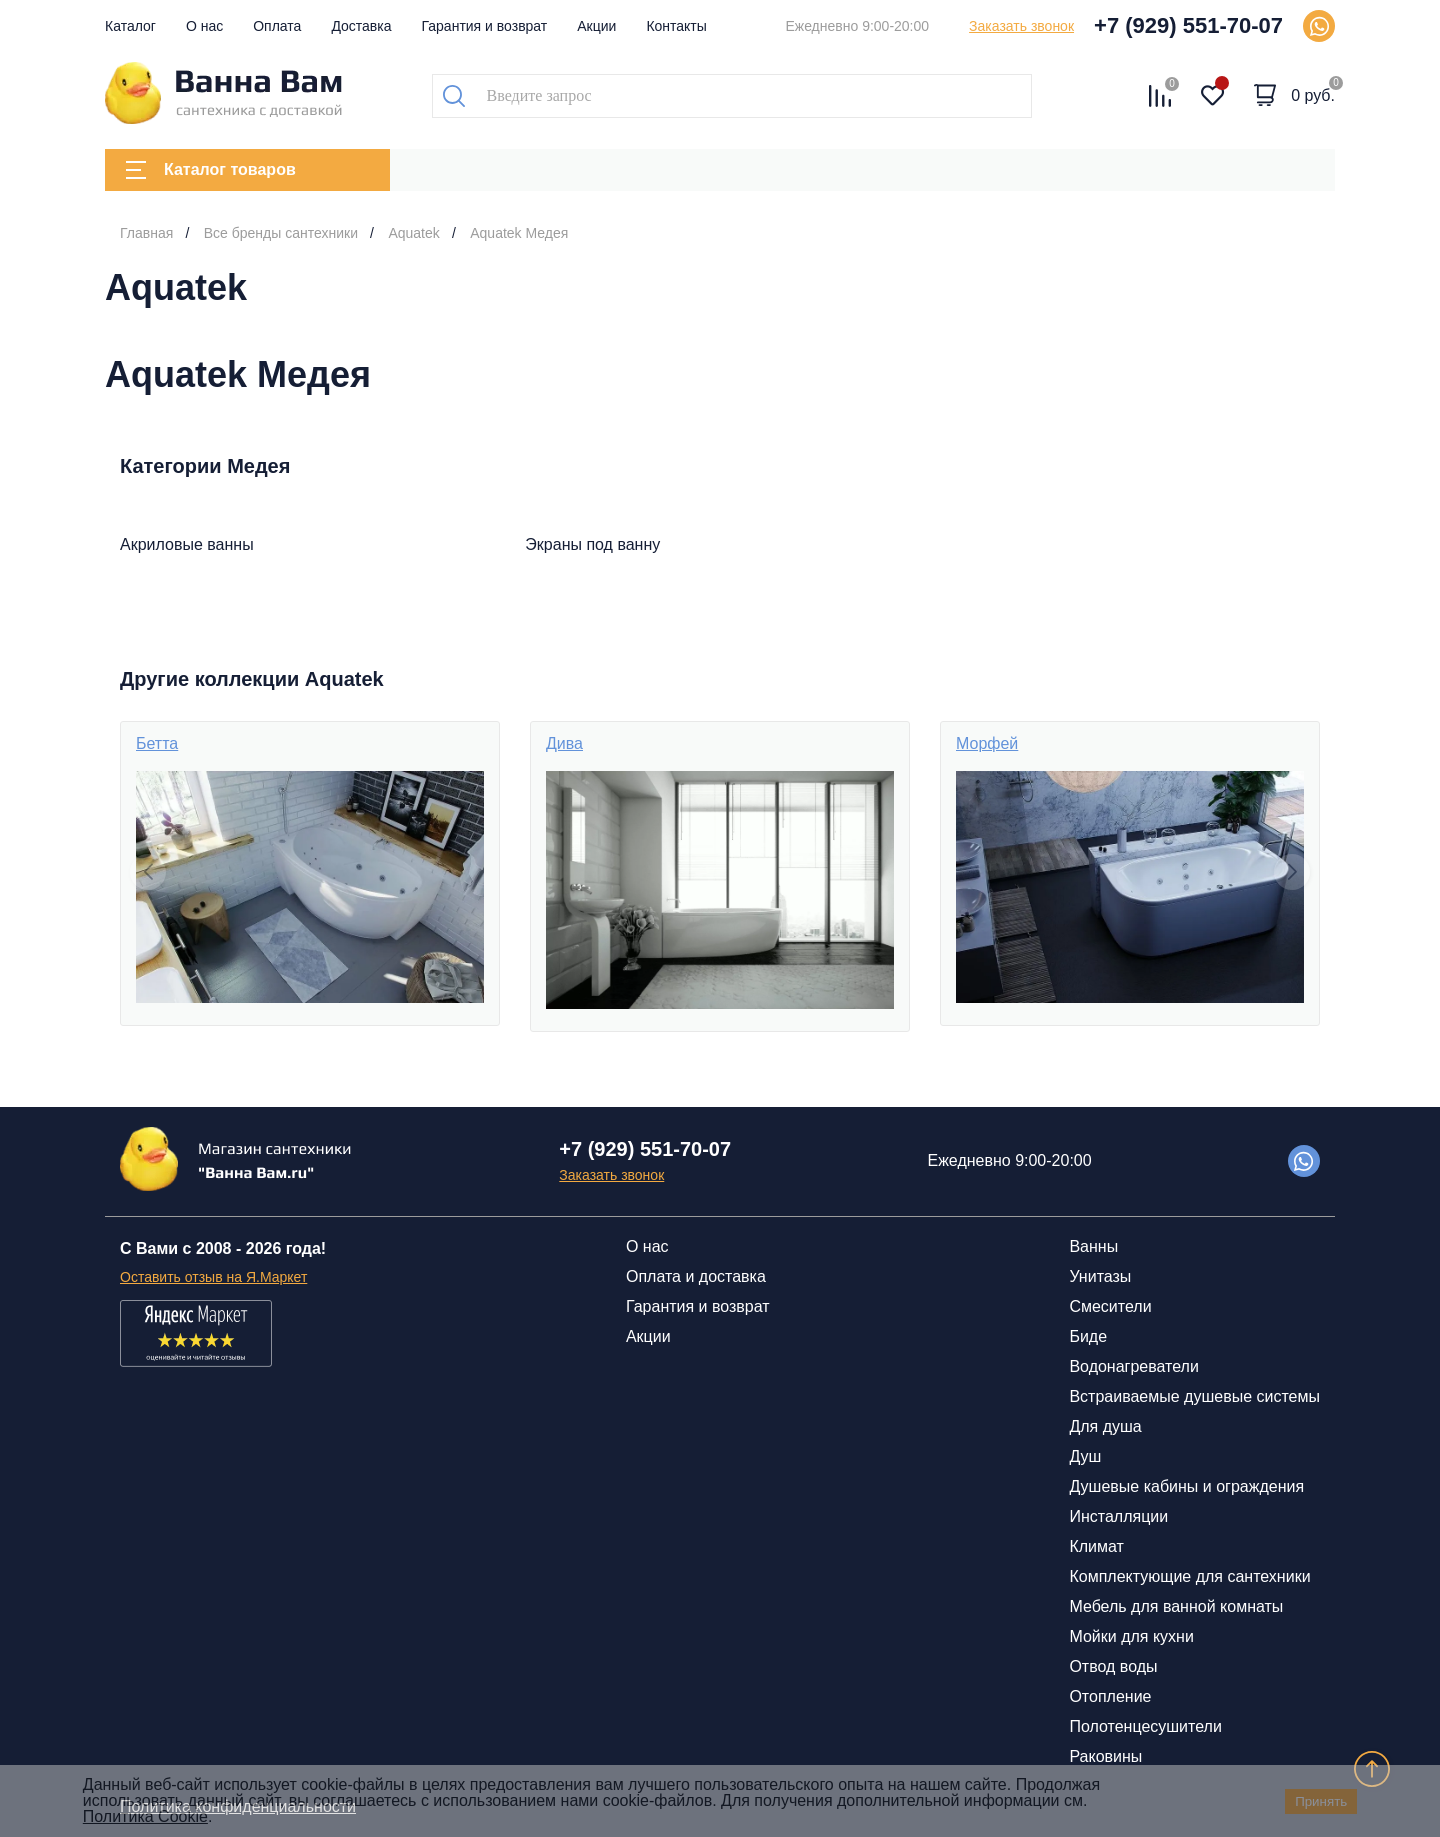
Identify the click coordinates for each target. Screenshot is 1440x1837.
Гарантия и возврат (485, 26)
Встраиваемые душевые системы (1194, 1396)
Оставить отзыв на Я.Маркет (213, 1277)
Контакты (676, 26)
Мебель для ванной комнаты (1176, 1606)
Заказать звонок (1021, 26)
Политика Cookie (145, 1816)
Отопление (1110, 1696)
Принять (1321, 1801)
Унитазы (1100, 1276)
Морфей (987, 743)
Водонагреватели (1133, 1366)
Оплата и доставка (696, 1276)
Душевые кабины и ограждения (1186, 1486)
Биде (1088, 1336)
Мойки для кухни (1131, 1636)
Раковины (1105, 1756)
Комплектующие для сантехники (1189, 1576)
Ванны (1093, 1246)
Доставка (361, 26)
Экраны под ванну (592, 544)
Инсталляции (1118, 1516)
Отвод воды (1113, 1666)
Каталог (130, 26)
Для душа (1105, 1426)
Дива (564, 743)
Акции (596, 26)
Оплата (277, 26)
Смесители (1110, 1306)
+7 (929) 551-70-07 (1188, 25)
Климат (1096, 1546)
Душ (1085, 1456)
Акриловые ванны (187, 544)
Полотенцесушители (1145, 1726)
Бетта (157, 743)
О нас (204, 26)
